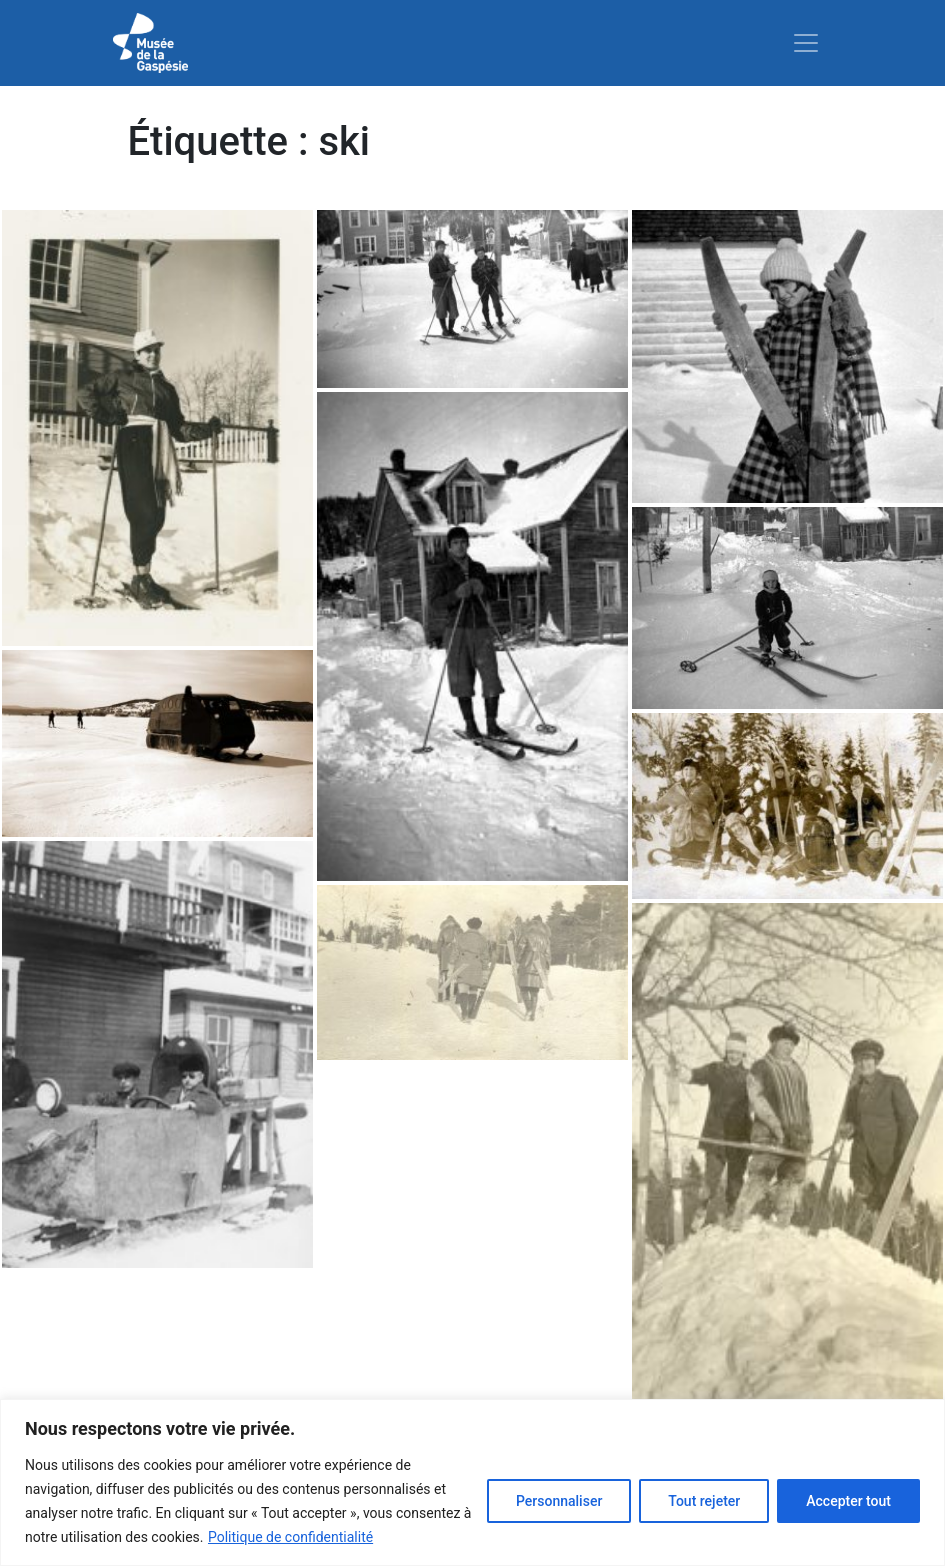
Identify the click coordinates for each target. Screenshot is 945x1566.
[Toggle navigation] (806, 43)
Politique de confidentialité (290, 1537)
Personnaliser (559, 1501)
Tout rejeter (704, 1501)
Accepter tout (848, 1501)
